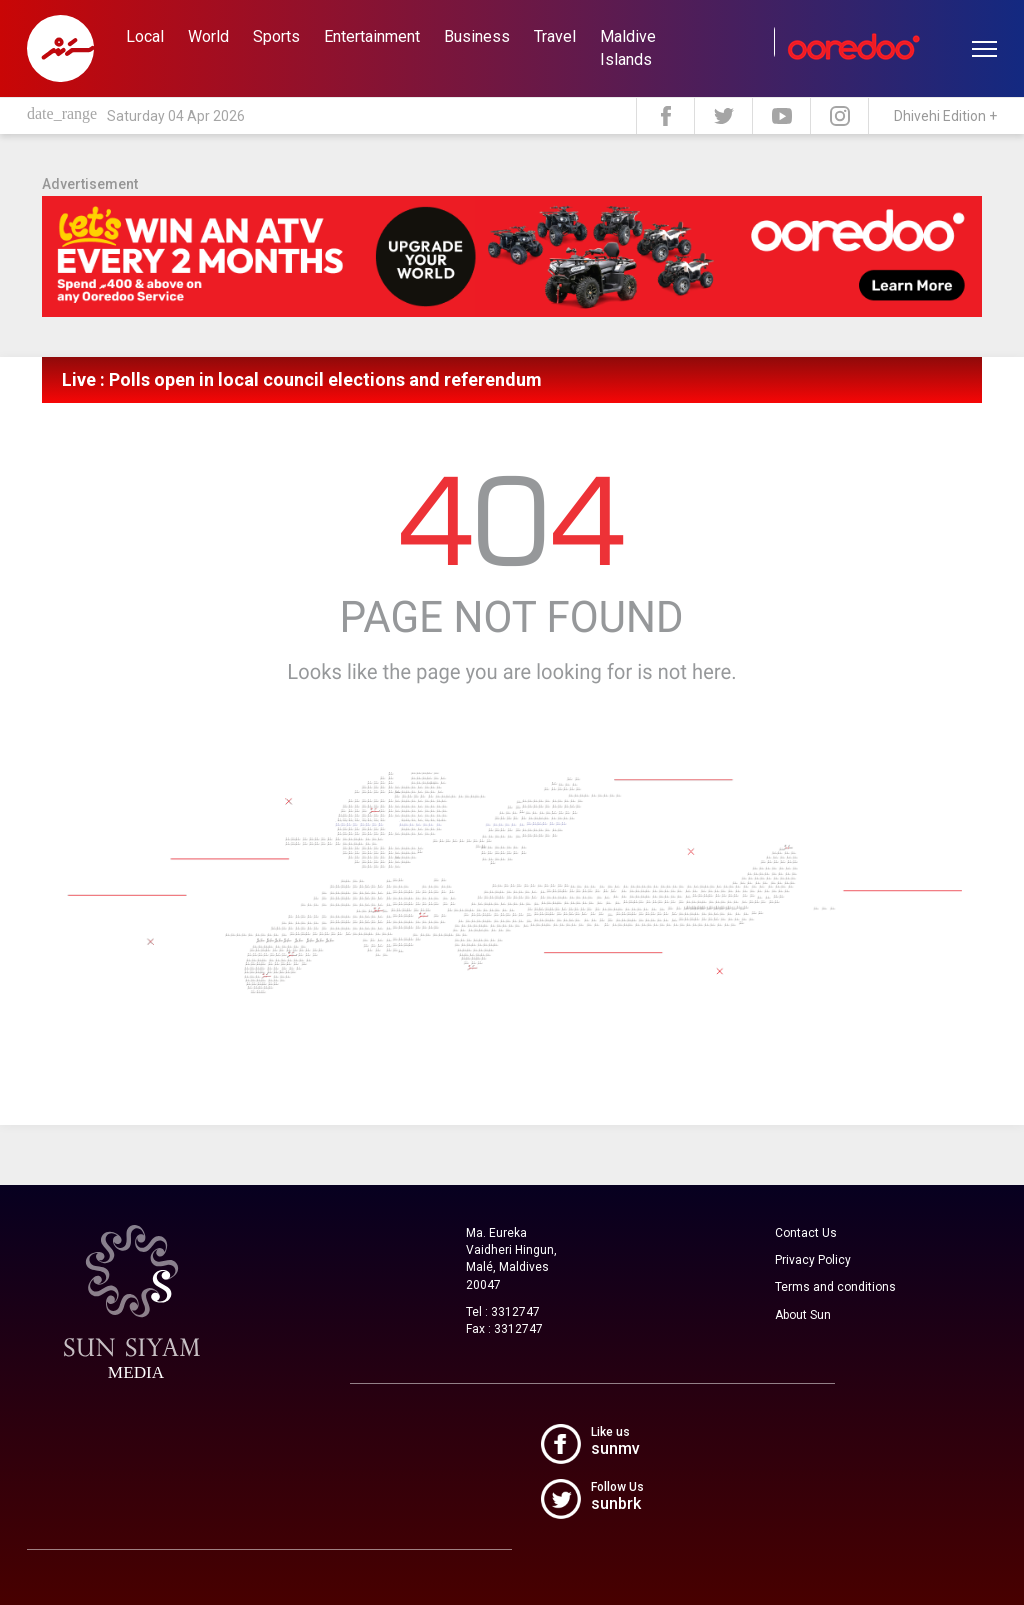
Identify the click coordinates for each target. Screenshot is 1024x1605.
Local (145, 36)
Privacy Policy (813, 1260)
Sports (276, 36)
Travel (555, 36)
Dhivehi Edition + (945, 116)
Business (477, 36)
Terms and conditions (835, 1287)
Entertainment (372, 36)
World (208, 36)
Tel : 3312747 (503, 1312)
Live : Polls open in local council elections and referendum (302, 379)
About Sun (803, 1315)
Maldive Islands (628, 48)
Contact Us (806, 1233)
